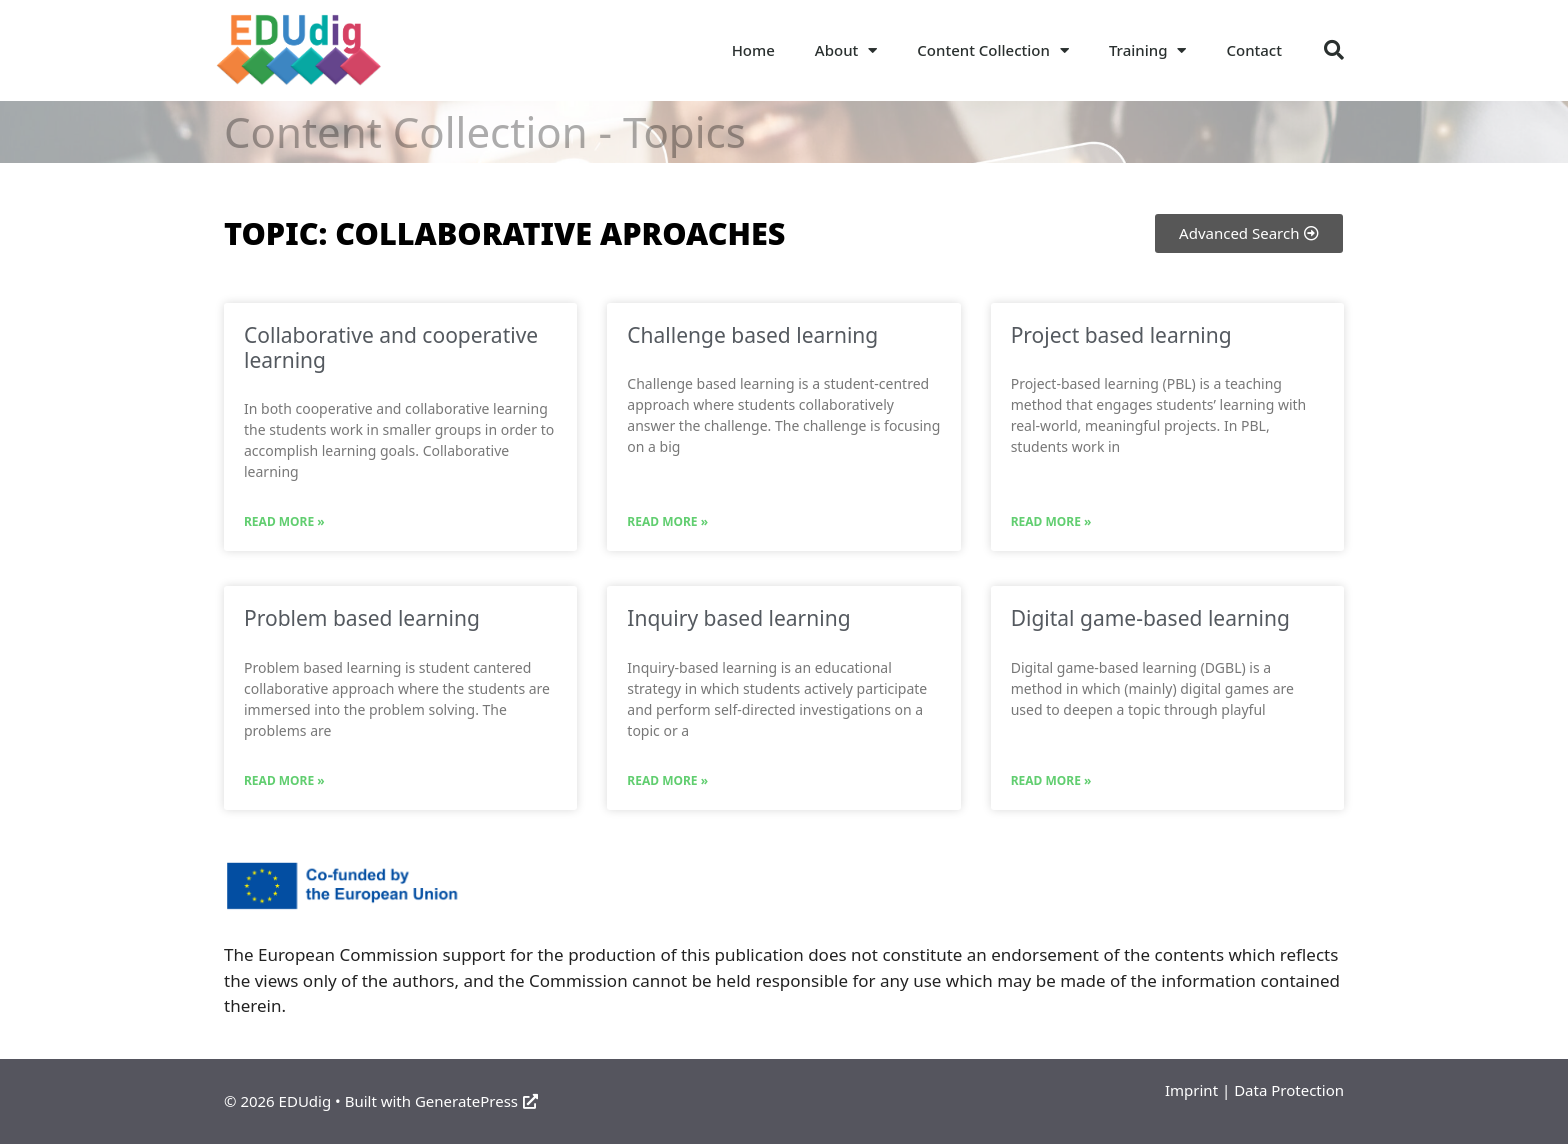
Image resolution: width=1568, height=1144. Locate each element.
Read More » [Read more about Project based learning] (1051, 521)
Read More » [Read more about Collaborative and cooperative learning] (284, 521)
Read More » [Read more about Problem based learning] (284, 780)
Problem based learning (362, 618)
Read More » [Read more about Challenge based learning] (667, 521)
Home (753, 50)
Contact (1254, 50)
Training (1148, 50)
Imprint (1191, 1090)
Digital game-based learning (1150, 618)
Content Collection (993, 50)
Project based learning (1121, 335)
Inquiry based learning (738, 618)
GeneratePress (476, 1101)
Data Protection (1289, 1090)
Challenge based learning (752, 335)
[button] (1334, 50)
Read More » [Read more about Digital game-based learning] (1051, 780)
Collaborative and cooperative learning (391, 347)
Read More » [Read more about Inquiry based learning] (667, 780)
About (846, 50)
